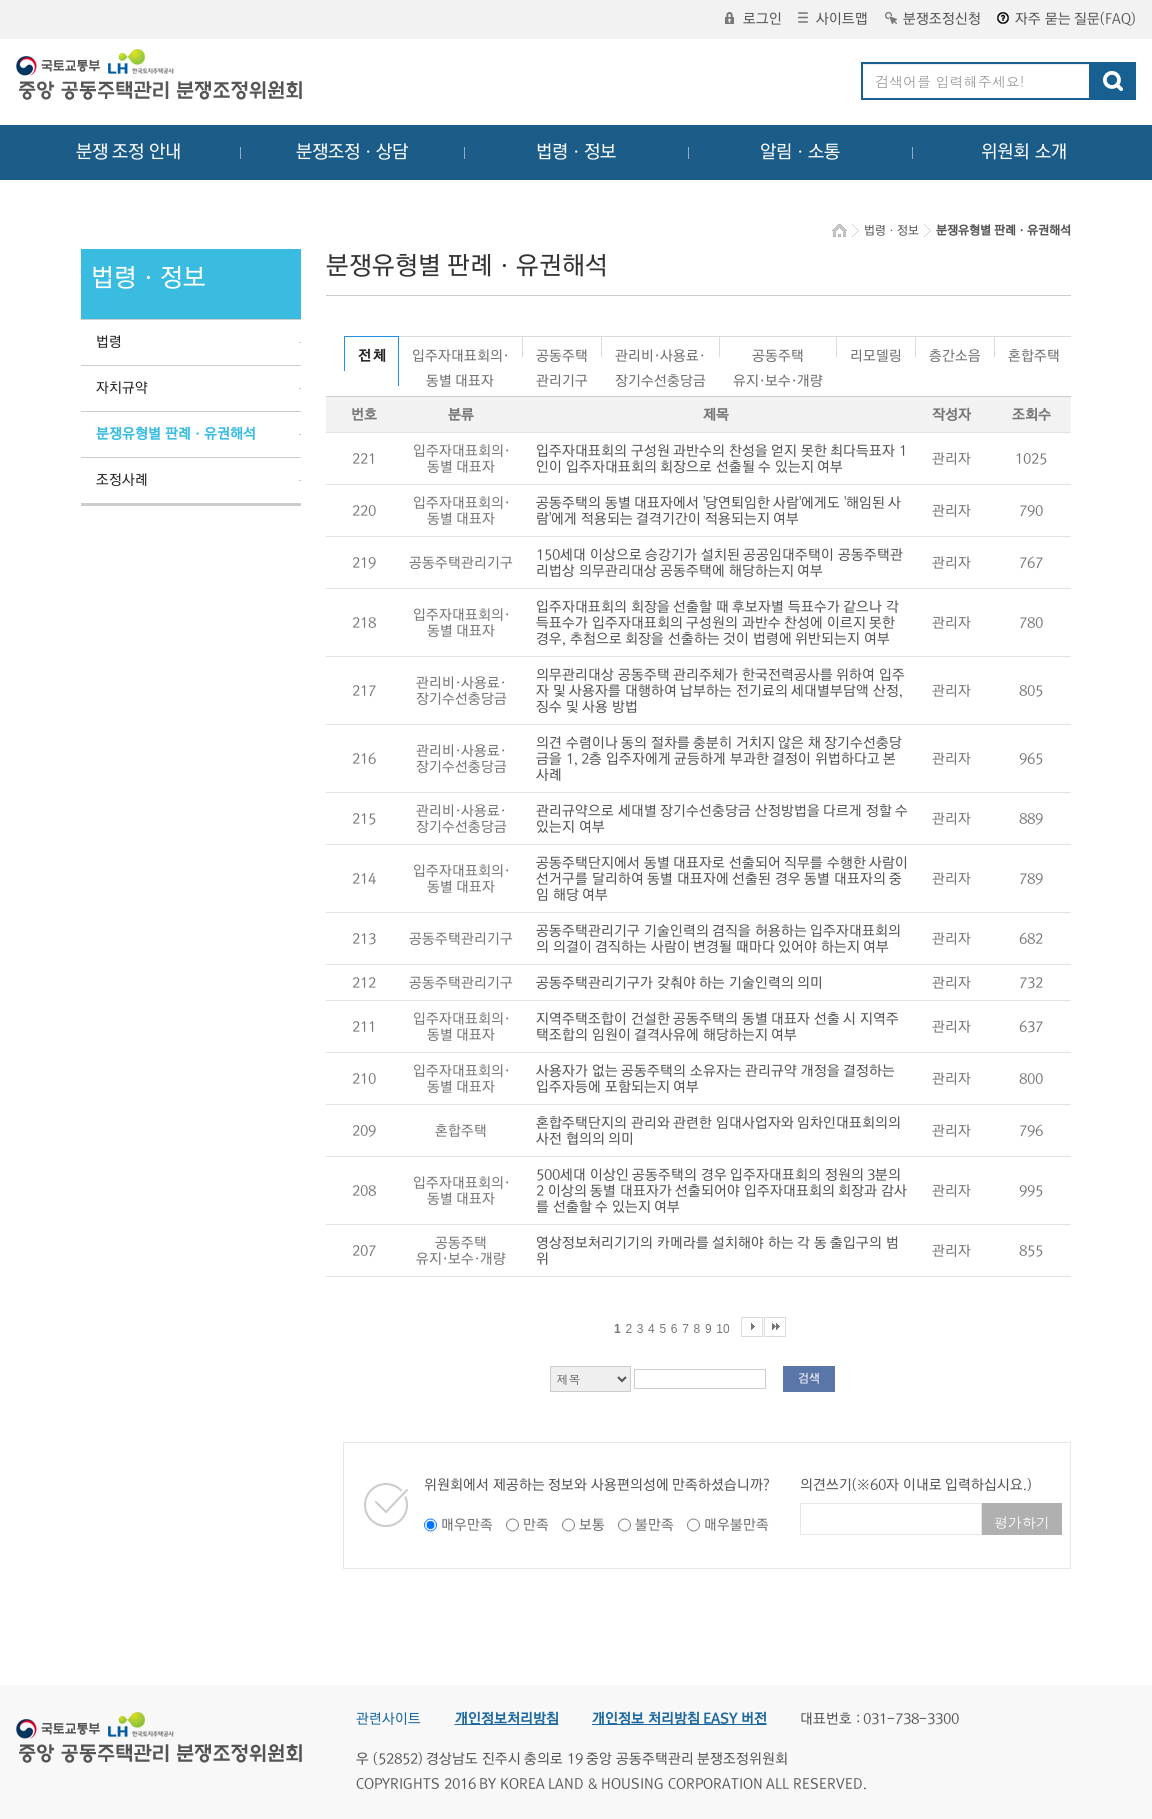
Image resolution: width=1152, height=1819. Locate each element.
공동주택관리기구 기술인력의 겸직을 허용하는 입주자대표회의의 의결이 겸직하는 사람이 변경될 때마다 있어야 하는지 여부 (718, 939)
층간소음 (955, 352)
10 (722, 1329)
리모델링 (876, 352)
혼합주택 (1034, 352)
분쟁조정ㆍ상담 (352, 152)
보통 (592, 1525)
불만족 (654, 1525)
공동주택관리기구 (562, 352)
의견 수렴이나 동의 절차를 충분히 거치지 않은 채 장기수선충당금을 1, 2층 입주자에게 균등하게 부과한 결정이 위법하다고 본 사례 (719, 759)
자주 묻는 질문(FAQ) (1066, 19)
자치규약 (122, 388)
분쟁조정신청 (933, 19)
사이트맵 (833, 19)
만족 (536, 1525)
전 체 (371, 356)
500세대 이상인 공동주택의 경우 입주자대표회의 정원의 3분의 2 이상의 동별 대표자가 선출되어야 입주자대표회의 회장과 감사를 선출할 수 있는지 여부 (721, 1191)
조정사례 (122, 480)
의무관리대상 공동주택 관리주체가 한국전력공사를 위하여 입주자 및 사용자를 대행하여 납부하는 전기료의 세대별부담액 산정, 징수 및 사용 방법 (720, 691)
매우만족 (467, 1525)
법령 (109, 342)
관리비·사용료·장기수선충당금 (660, 352)
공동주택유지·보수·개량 (778, 352)
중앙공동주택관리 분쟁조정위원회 (161, 77)
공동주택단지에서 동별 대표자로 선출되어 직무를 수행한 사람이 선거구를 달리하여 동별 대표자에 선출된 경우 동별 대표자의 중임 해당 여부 (722, 879)
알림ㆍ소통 (800, 152)
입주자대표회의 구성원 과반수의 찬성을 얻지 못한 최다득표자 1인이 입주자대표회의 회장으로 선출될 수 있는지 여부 (721, 459)
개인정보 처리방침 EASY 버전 (679, 1719)
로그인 (753, 19)
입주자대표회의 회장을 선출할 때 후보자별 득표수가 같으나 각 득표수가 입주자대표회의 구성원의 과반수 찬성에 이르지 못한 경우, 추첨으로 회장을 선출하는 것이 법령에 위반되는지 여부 (717, 623)
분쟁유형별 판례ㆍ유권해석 (176, 434)
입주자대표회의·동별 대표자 (460, 352)
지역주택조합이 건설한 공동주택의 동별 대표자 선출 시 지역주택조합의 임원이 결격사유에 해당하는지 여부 (717, 1027)
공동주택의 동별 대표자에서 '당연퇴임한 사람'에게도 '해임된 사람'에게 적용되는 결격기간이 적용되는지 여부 (718, 511)
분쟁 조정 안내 (128, 152)
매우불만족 (736, 1525)
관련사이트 (388, 1719)
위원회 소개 (1024, 152)
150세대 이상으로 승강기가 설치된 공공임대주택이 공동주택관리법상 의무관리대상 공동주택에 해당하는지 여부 (719, 563)
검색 (809, 1378)
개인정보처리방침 (507, 1719)
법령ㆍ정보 (576, 152)
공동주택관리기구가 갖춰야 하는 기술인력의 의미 (679, 983)
